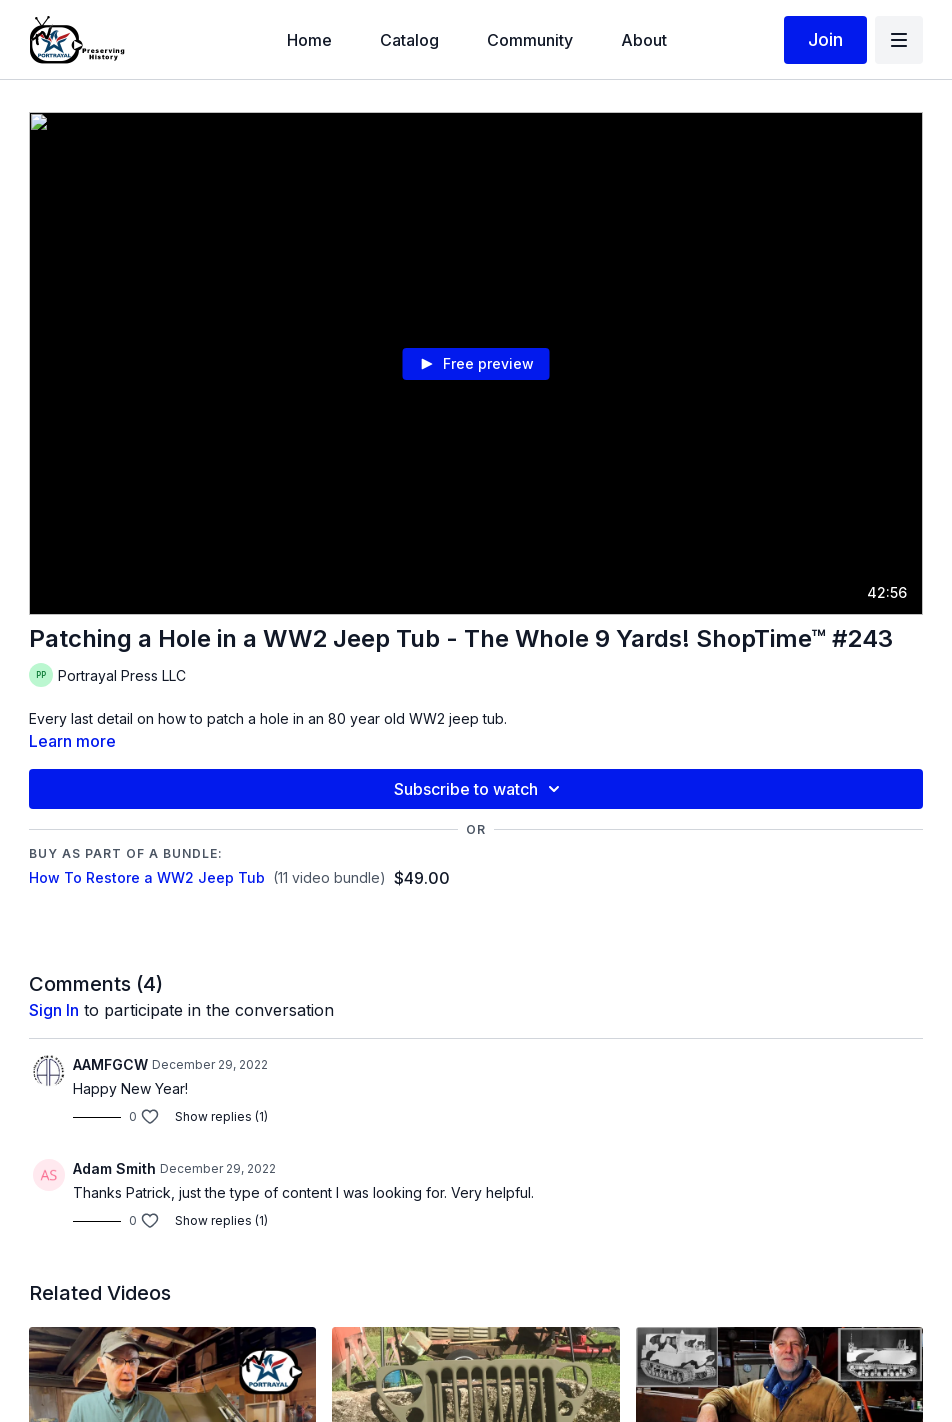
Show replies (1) (221, 1116)
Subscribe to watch (480, 789)
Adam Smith (114, 1168)
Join (825, 39)
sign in (54, 1010)
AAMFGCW (110, 1064)
